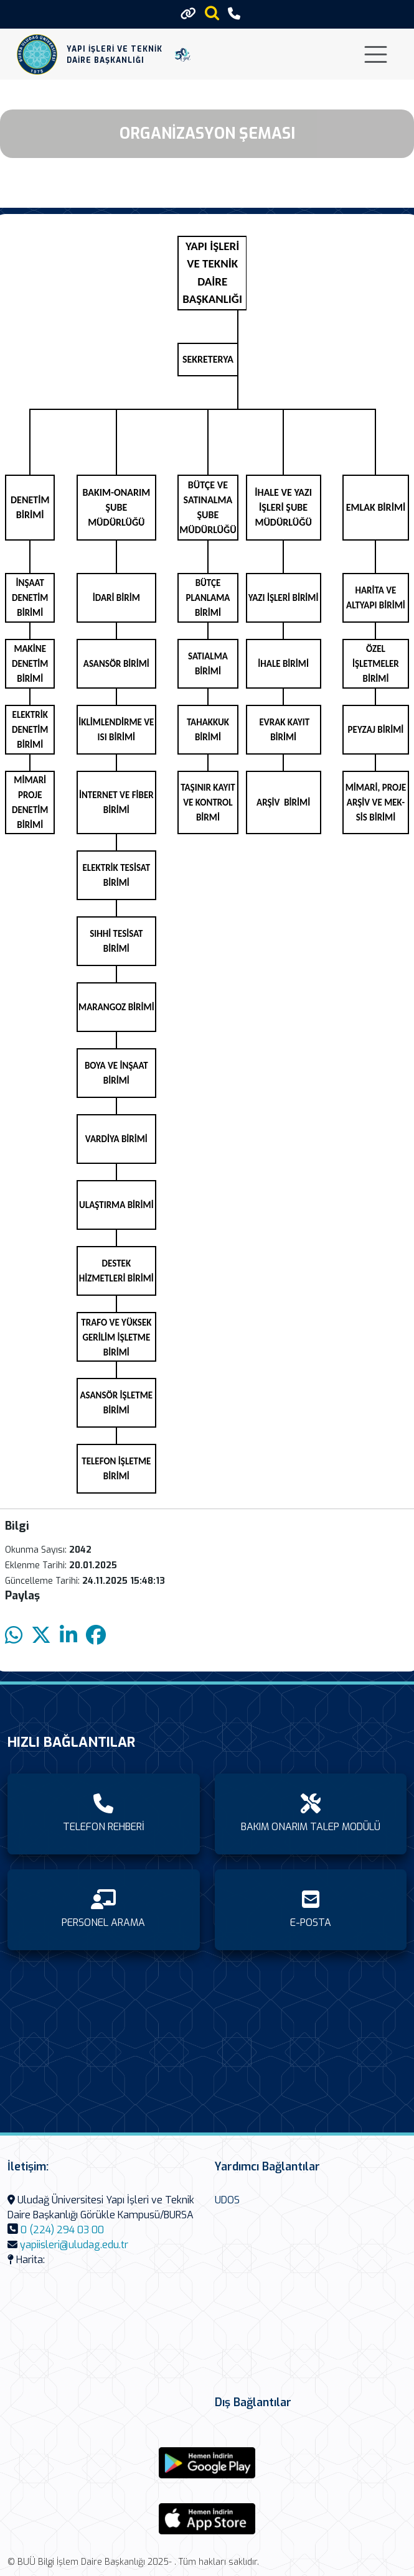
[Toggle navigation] (375, 54)
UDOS (227, 2199)
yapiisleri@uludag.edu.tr (74, 2244)
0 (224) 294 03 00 (62, 2229)
